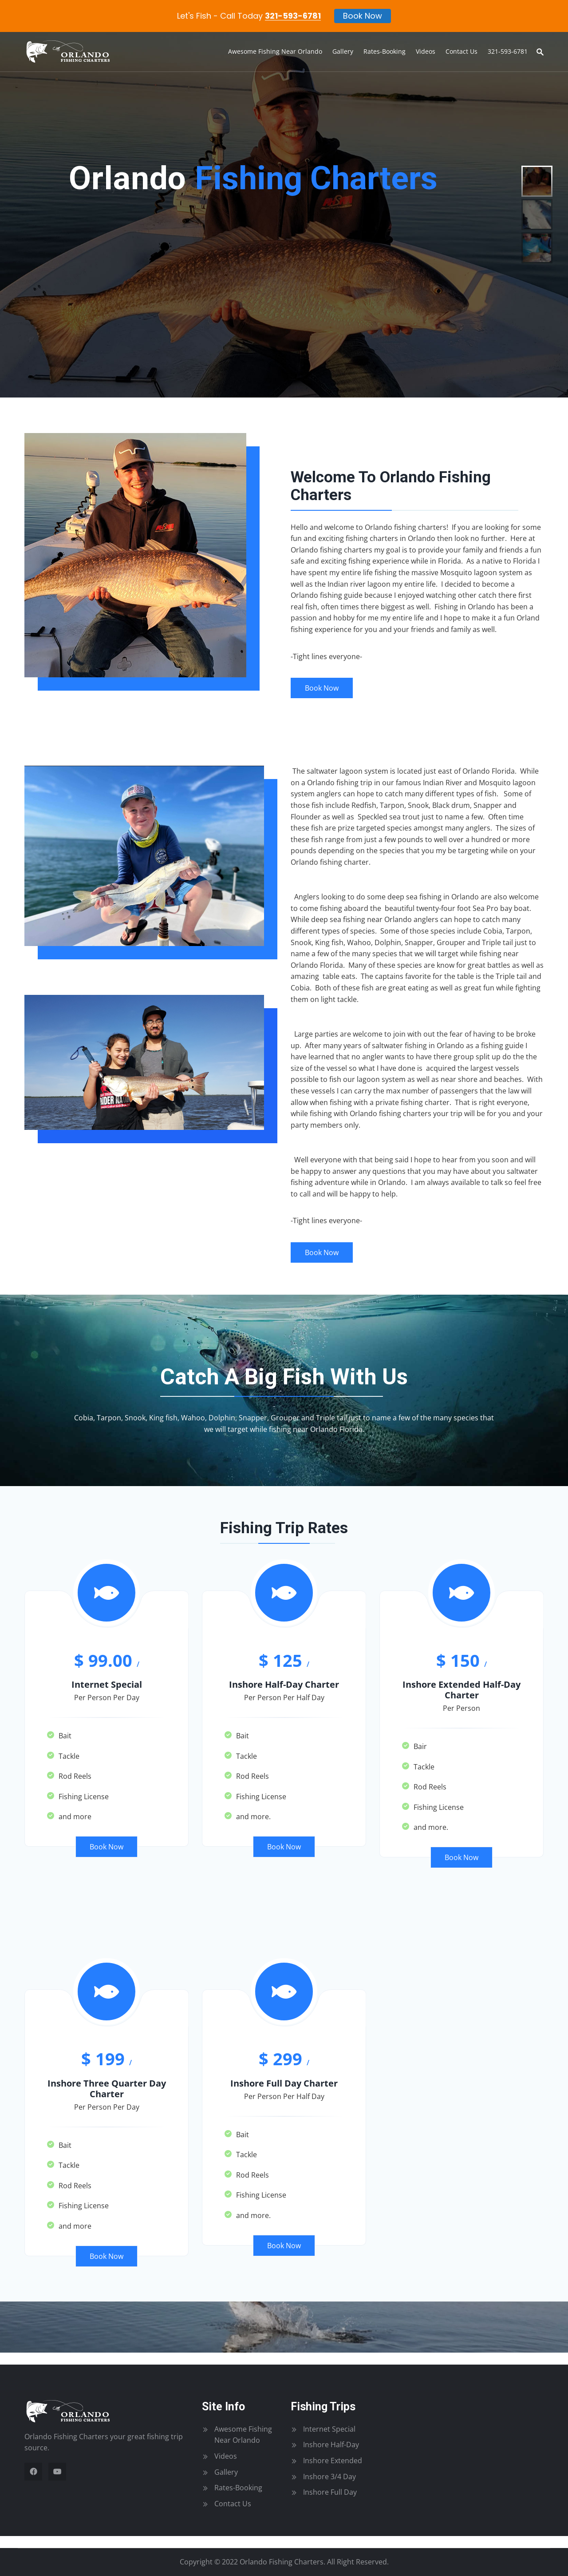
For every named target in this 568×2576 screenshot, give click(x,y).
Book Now (322, 688)
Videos (425, 51)
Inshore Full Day (330, 2492)
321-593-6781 (508, 51)
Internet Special (329, 2429)
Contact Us (461, 51)
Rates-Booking (384, 51)
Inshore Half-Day (331, 2444)
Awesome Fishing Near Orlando (275, 51)
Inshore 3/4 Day (329, 2476)
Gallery (342, 51)
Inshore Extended (332, 2460)
